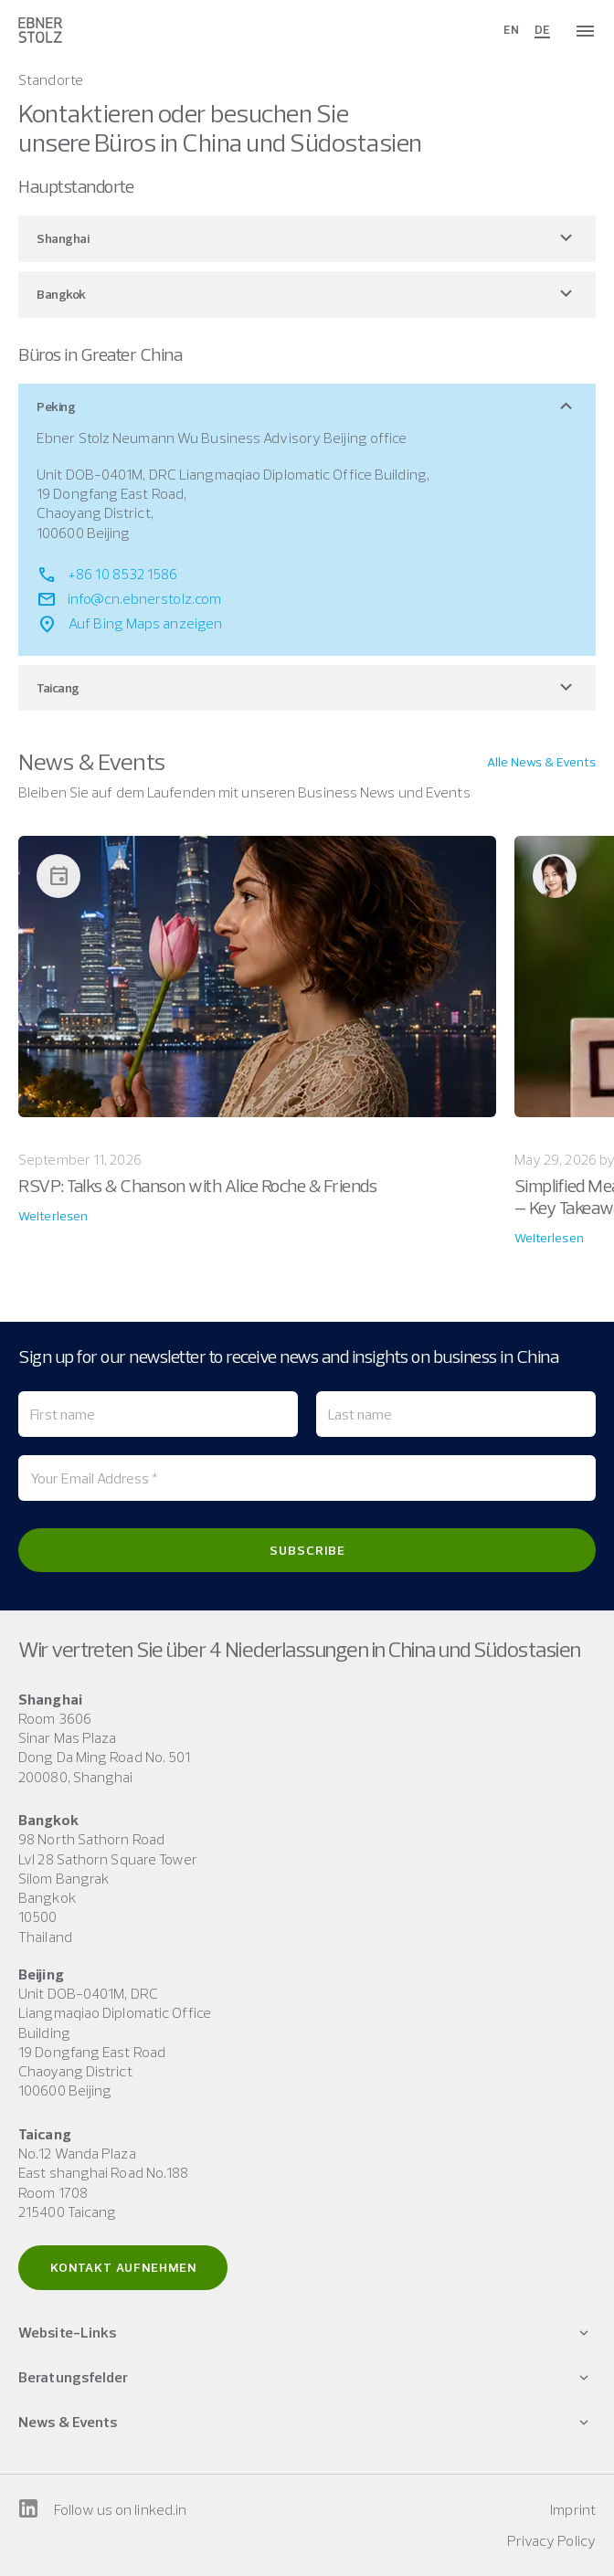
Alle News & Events (541, 762)
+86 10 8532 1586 (123, 574)
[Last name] (456, 1414)
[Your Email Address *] (307, 1478)
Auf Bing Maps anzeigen (145, 623)
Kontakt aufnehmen (123, 2267)
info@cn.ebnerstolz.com (144, 598)
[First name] (158, 1414)
